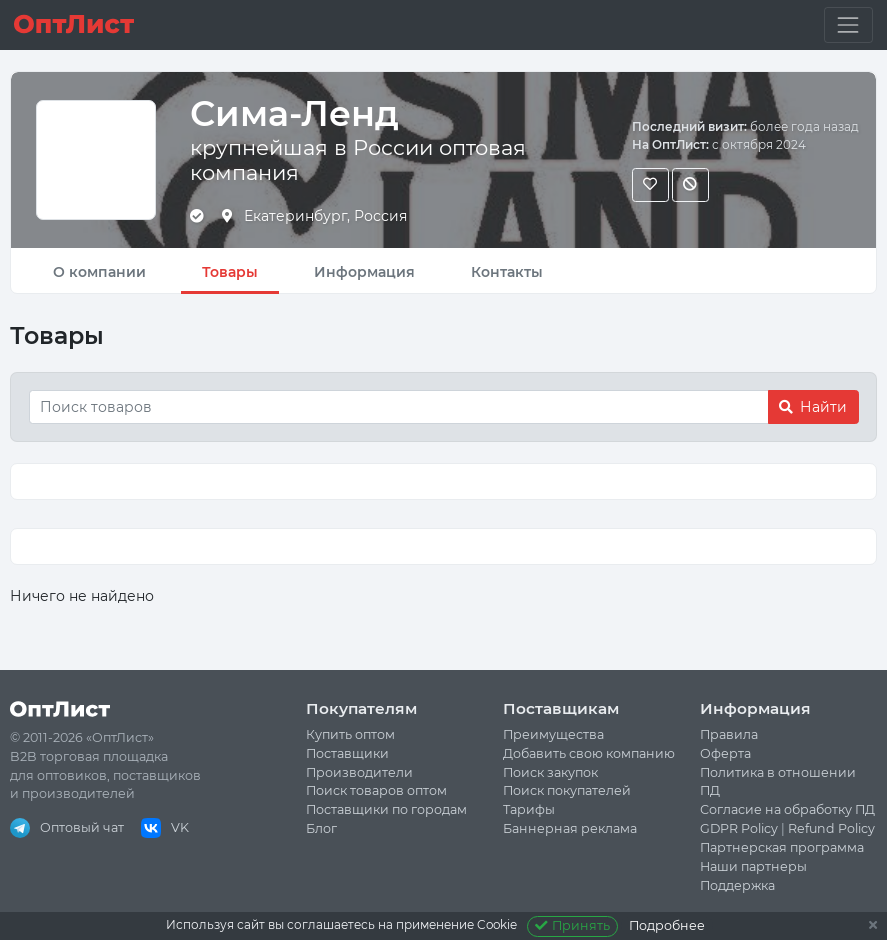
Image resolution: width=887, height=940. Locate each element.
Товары (230, 272)
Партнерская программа (782, 847)
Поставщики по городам (386, 809)
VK (165, 827)
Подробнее (667, 925)
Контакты (507, 272)
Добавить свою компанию (589, 753)
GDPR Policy (739, 828)
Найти (813, 407)
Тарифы (529, 809)
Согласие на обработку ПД (787, 809)
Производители (359, 772)
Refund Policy (831, 828)
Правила (729, 734)
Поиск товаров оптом (376, 790)
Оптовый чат (67, 827)
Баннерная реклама (570, 828)
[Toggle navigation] (848, 24)
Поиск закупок (550, 772)
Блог (321, 828)
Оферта (725, 753)
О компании (99, 272)
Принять (572, 925)
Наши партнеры (753, 866)
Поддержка (737, 885)
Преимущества (553, 734)
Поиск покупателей (567, 790)
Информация (364, 272)
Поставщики (347, 753)
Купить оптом (350, 734)
